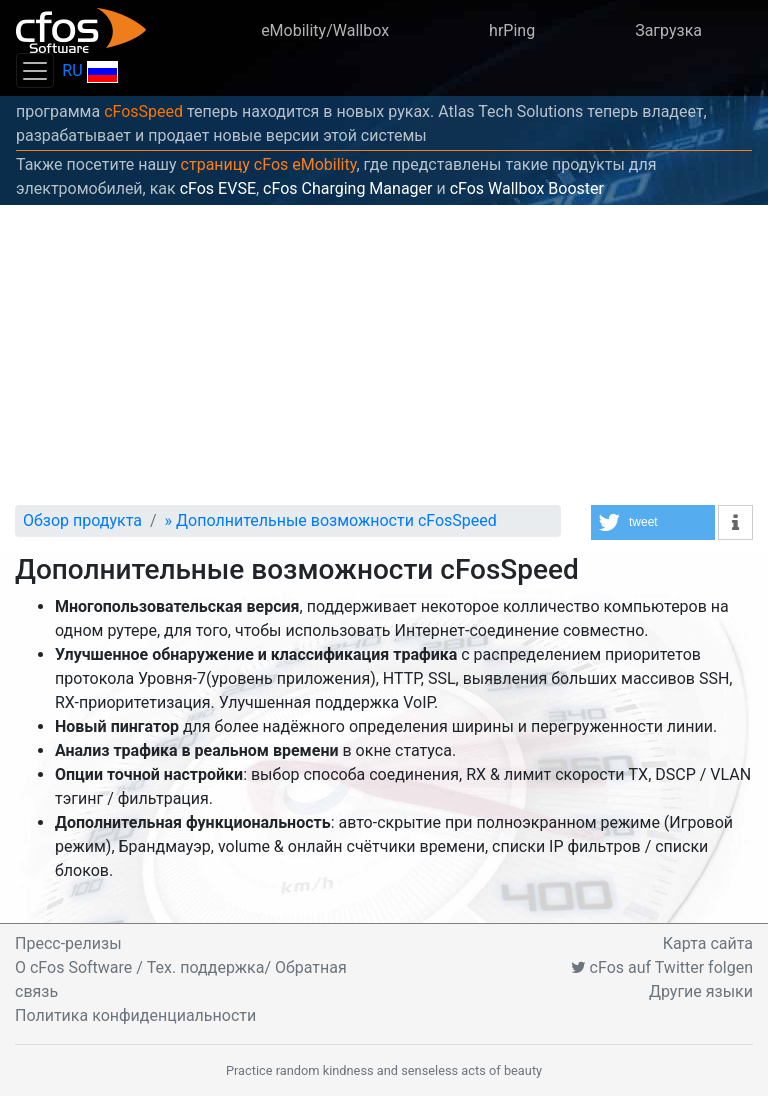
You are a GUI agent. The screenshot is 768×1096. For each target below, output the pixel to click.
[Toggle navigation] (35, 70)
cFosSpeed (143, 111)
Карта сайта (708, 943)
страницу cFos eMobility (269, 164)
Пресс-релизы (68, 943)
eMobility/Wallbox (325, 30)
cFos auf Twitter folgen (662, 967)
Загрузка (668, 30)
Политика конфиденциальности (135, 1015)
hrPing (512, 30)
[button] (653, 522)
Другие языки (701, 991)
